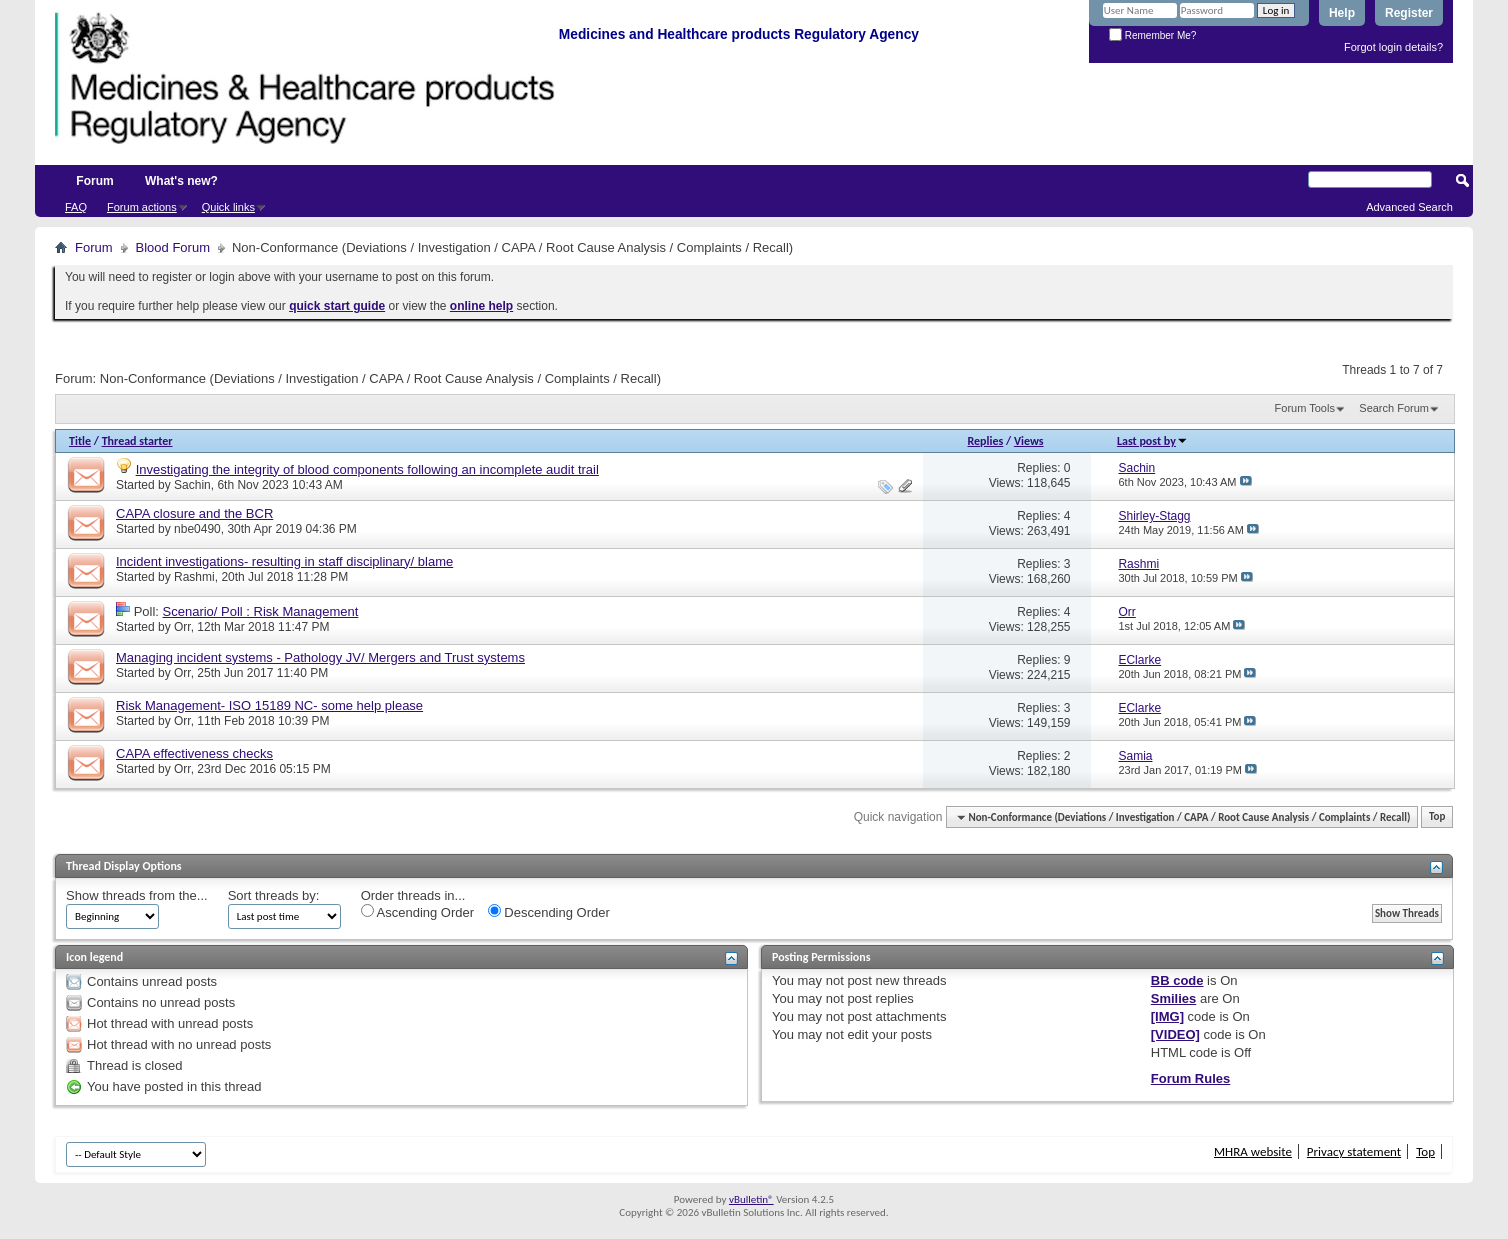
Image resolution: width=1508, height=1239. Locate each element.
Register (1409, 13)
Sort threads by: (274, 895)
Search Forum (1394, 408)
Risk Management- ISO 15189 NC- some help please (269, 705)
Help (1342, 13)
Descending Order (549, 912)
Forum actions (142, 207)
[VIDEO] (1175, 1034)
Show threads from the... (137, 895)
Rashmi (194, 577)
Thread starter (137, 441)
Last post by (1152, 441)
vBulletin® (751, 1199)
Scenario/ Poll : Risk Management (261, 611)
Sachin (192, 485)
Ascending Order (417, 912)
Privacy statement (1354, 1151)
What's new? (181, 181)
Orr (182, 627)
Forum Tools (1305, 408)
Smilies (1174, 998)
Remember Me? (1152, 35)
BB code (1177, 980)
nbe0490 (197, 529)
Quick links (228, 207)
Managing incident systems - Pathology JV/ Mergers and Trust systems (320, 657)
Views (1029, 441)
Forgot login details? (1393, 47)
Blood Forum (173, 247)
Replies (986, 441)
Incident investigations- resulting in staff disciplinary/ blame (284, 561)
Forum (94, 181)
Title (80, 441)
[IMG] (1167, 1016)
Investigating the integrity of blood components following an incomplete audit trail (367, 469)
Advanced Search (1409, 207)
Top (1437, 817)
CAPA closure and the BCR (194, 513)
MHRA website (1253, 1151)
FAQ (76, 207)
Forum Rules (1190, 1078)
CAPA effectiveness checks (194, 753)
